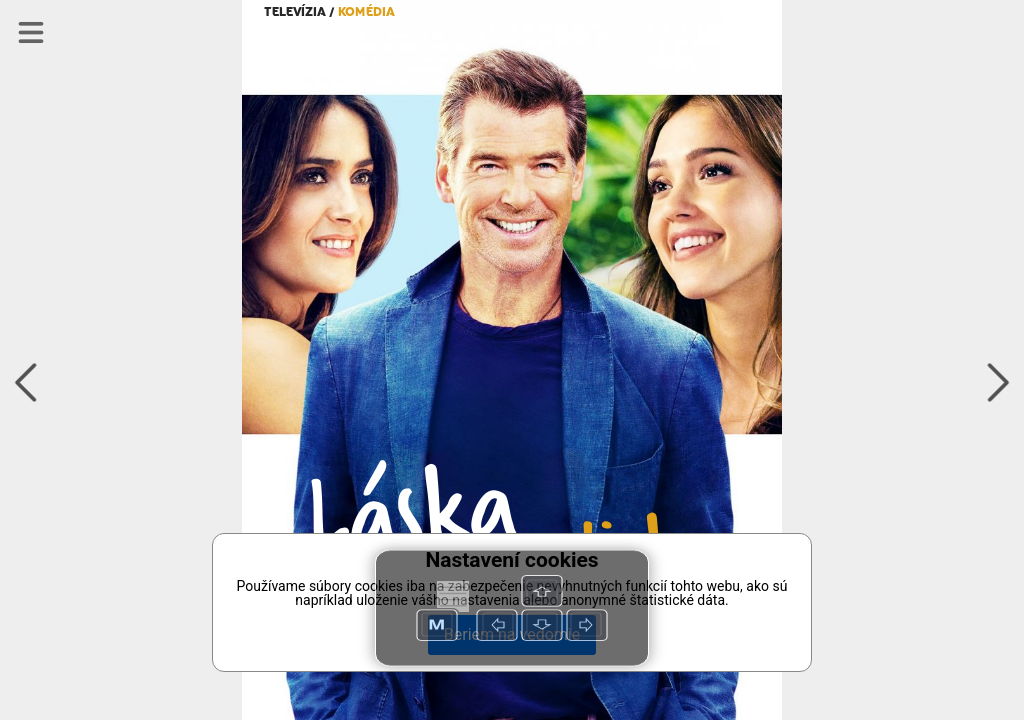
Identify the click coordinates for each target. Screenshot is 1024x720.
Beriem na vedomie (512, 634)
